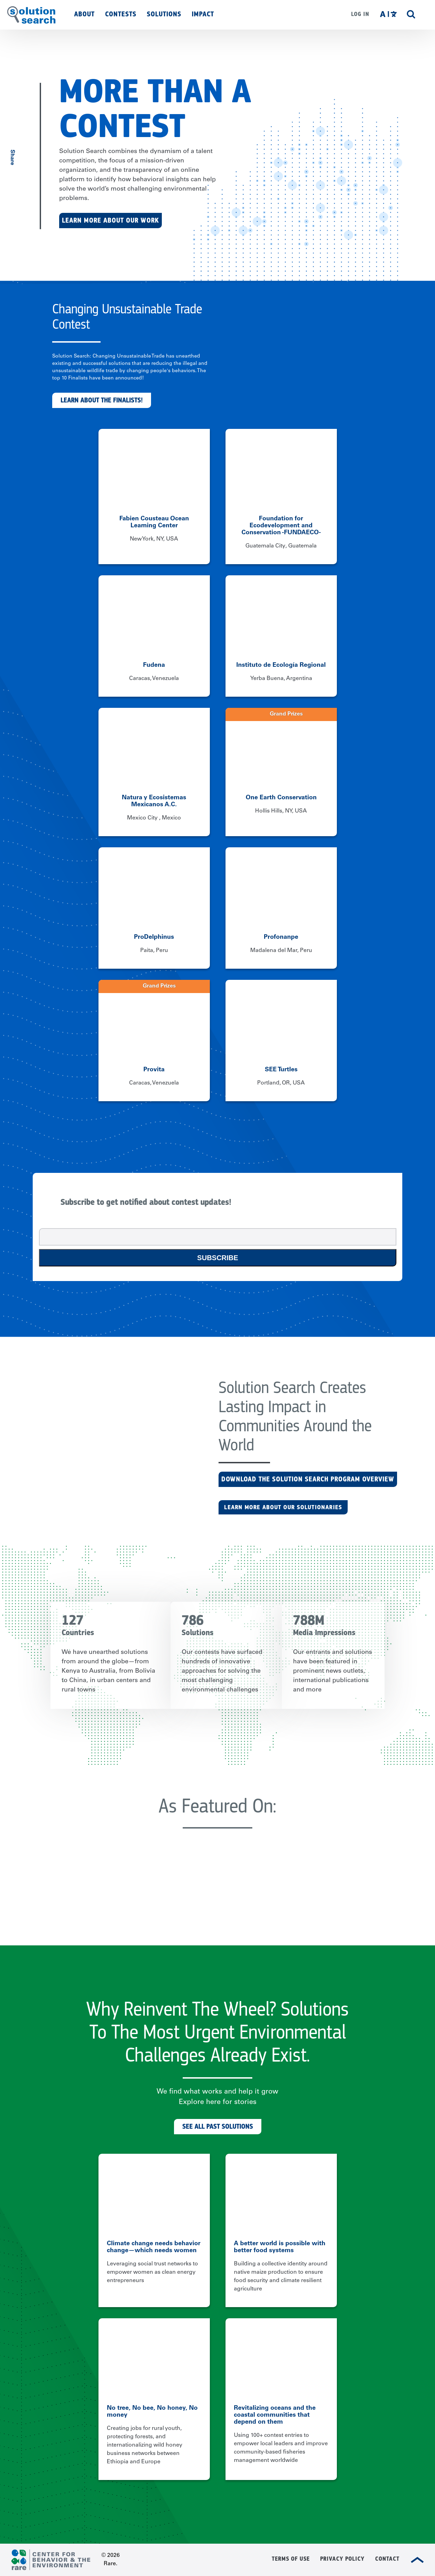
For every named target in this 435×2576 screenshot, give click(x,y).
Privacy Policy (342, 2558)
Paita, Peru (154, 950)
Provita (154, 1070)
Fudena (154, 665)
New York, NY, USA (154, 539)
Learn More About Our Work (110, 220)
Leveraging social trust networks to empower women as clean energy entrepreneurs (152, 2272)
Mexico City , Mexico (154, 818)
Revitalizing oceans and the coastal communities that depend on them (275, 2415)
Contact (387, 2558)
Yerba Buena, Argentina (281, 678)
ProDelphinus (154, 937)
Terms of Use (291, 2558)
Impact (203, 14)
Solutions (164, 14)
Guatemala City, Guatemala (281, 546)
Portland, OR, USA (281, 1083)
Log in (360, 14)
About (84, 14)
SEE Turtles (281, 1070)
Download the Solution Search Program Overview (307, 1479)
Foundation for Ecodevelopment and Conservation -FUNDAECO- (281, 526)
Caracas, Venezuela (154, 678)
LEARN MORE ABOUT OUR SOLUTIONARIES (283, 1507)
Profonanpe (281, 937)
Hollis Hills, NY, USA (281, 811)
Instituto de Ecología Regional (281, 665)
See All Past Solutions (217, 2126)
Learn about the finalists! (102, 400)
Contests (120, 14)
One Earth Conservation (281, 798)
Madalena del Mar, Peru (281, 950)
